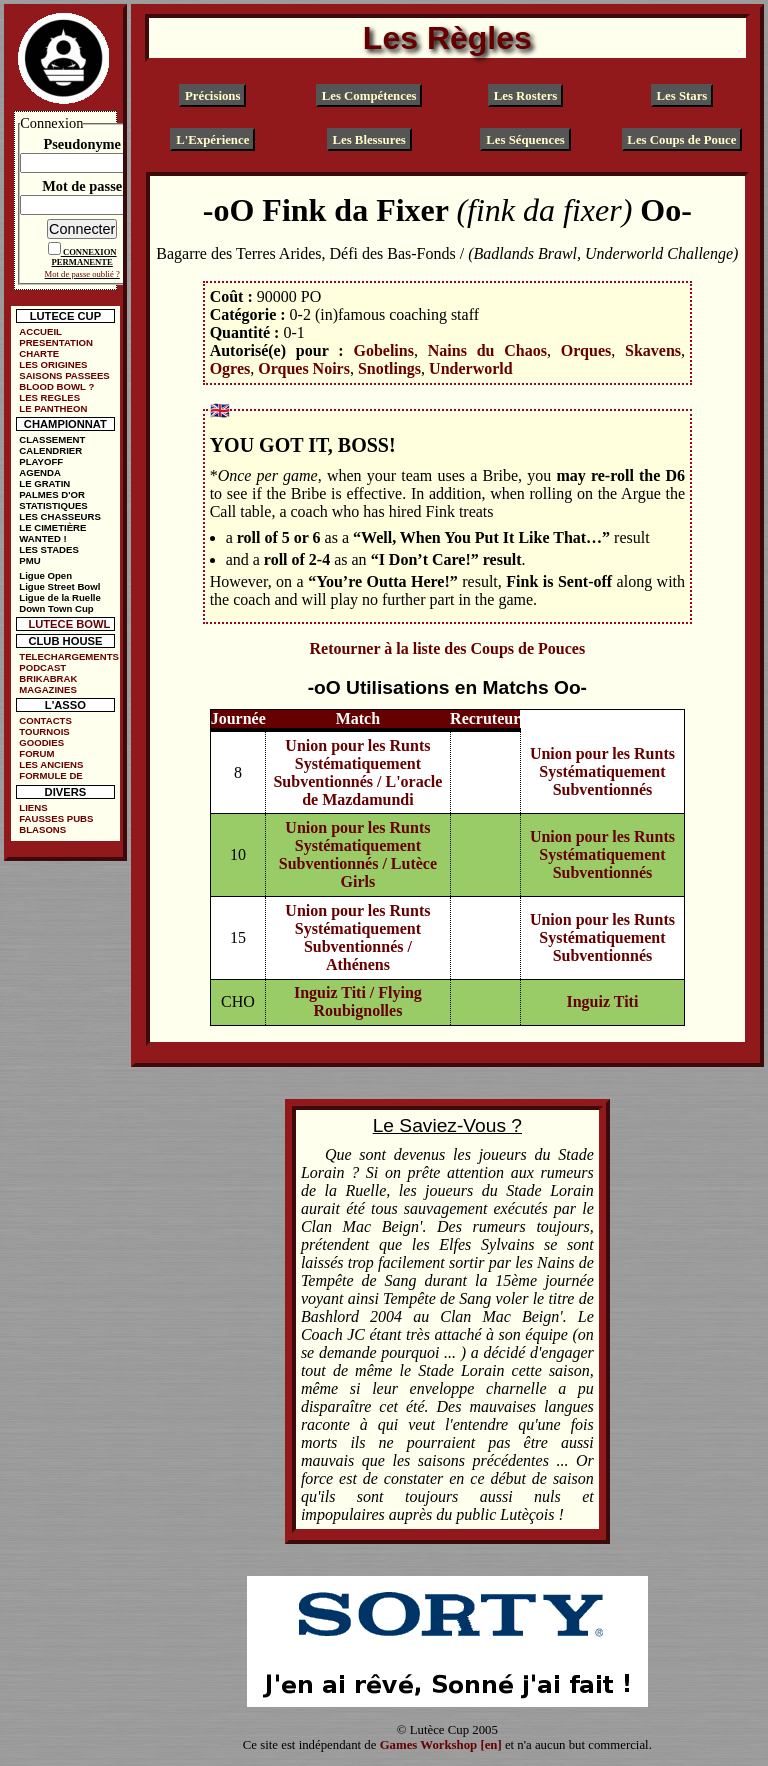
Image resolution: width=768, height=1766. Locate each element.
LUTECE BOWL (69, 624)
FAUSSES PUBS (56, 818)
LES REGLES (49, 397)
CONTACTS (45, 720)
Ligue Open (45, 575)
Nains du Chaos (487, 350)
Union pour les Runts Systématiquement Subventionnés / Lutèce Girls (358, 854)
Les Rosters (526, 96)
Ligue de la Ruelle (60, 597)
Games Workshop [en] (441, 1745)
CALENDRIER (50, 450)
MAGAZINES (48, 689)
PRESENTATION (56, 342)
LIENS (33, 807)
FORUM (36, 753)
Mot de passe (82, 186)
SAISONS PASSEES (64, 375)
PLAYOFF (41, 461)
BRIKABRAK (48, 678)
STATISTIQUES (53, 505)
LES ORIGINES (53, 364)
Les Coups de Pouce (681, 140)
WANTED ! (42, 538)
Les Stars (681, 96)
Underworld (471, 368)
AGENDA (40, 472)
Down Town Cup (56, 608)
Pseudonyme (82, 144)
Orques (586, 350)
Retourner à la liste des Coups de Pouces (447, 648)
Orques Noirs (304, 368)
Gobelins (383, 350)
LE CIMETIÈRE (52, 527)
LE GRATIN (44, 483)
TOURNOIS (44, 731)
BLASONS (42, 829)
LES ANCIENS (51, 764)
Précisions (212, 96)
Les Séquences (525, 140)
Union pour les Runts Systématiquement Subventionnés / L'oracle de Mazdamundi (357, 772)
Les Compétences (369, 96)
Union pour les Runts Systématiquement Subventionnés (602, 771)
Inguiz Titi (602, 1001)
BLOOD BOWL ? (56, 386)
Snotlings (389, 368)
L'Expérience (212, 140)
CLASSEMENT (52, 439)
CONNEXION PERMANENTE (84, 257)
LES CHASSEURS (60, 516)
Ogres (230, 368)
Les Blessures (368, 140)
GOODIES (41, 742)
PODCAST (42, 667)
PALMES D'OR (52, 494)
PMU (29, 560)
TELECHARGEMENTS (69, 656)
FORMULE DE (50, 775)
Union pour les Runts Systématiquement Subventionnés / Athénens (357, 937)
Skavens (653, 350)
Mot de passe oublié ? (82, 274)
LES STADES (49, 549)
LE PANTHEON (53, 408)
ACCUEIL (40, 331)
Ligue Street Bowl (59, 586)
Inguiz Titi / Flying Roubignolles (358, 1001)
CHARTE (39, 353)
